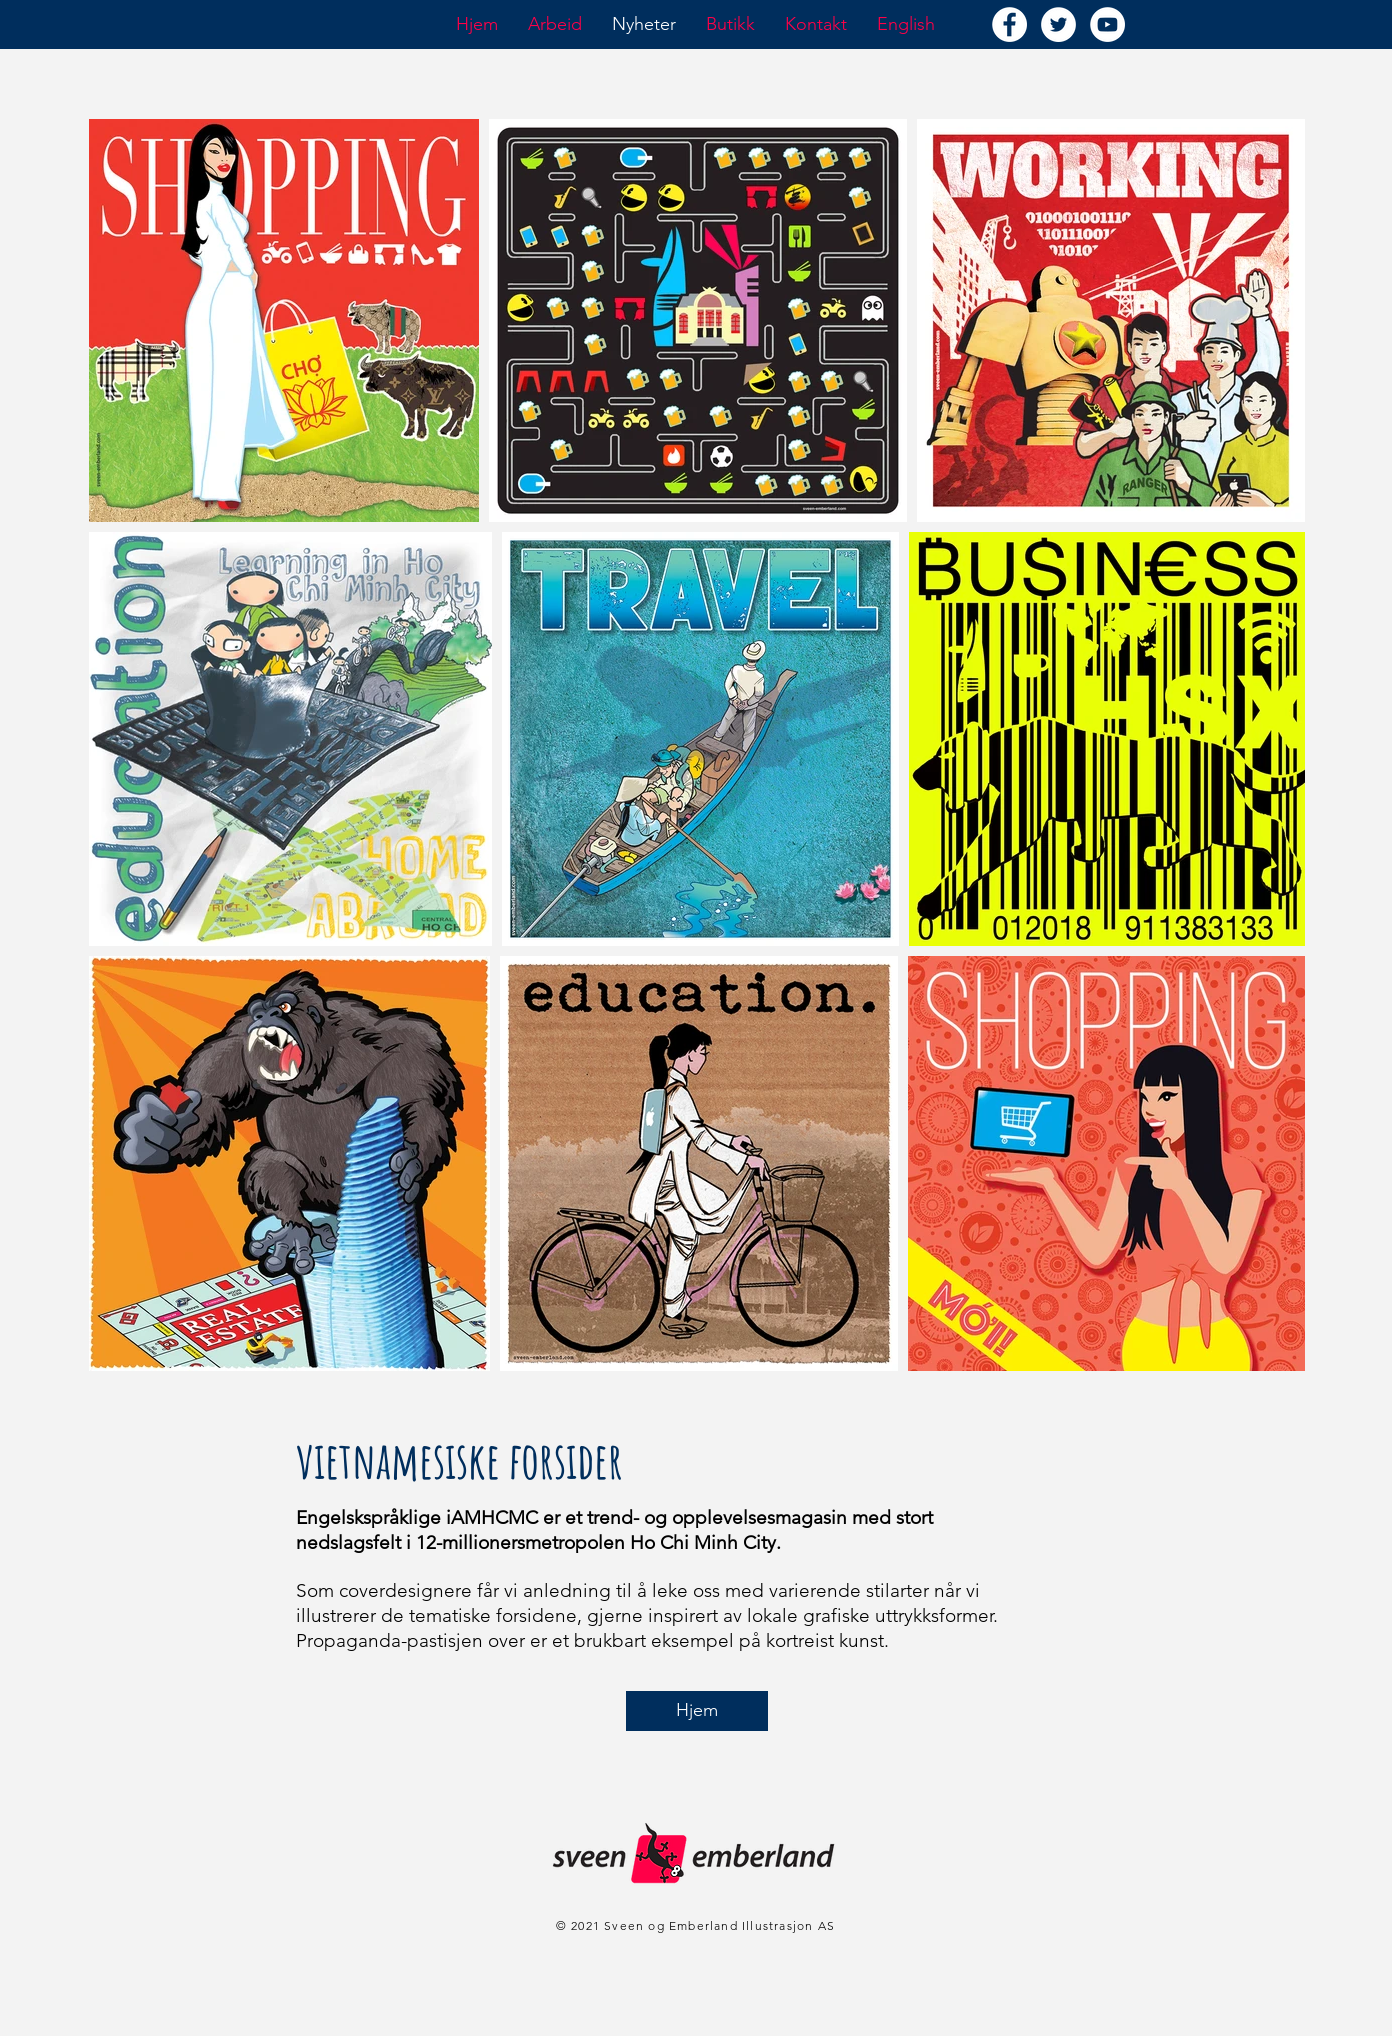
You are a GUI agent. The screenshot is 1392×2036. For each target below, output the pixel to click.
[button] (555, 24)
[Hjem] (697, 1711)
